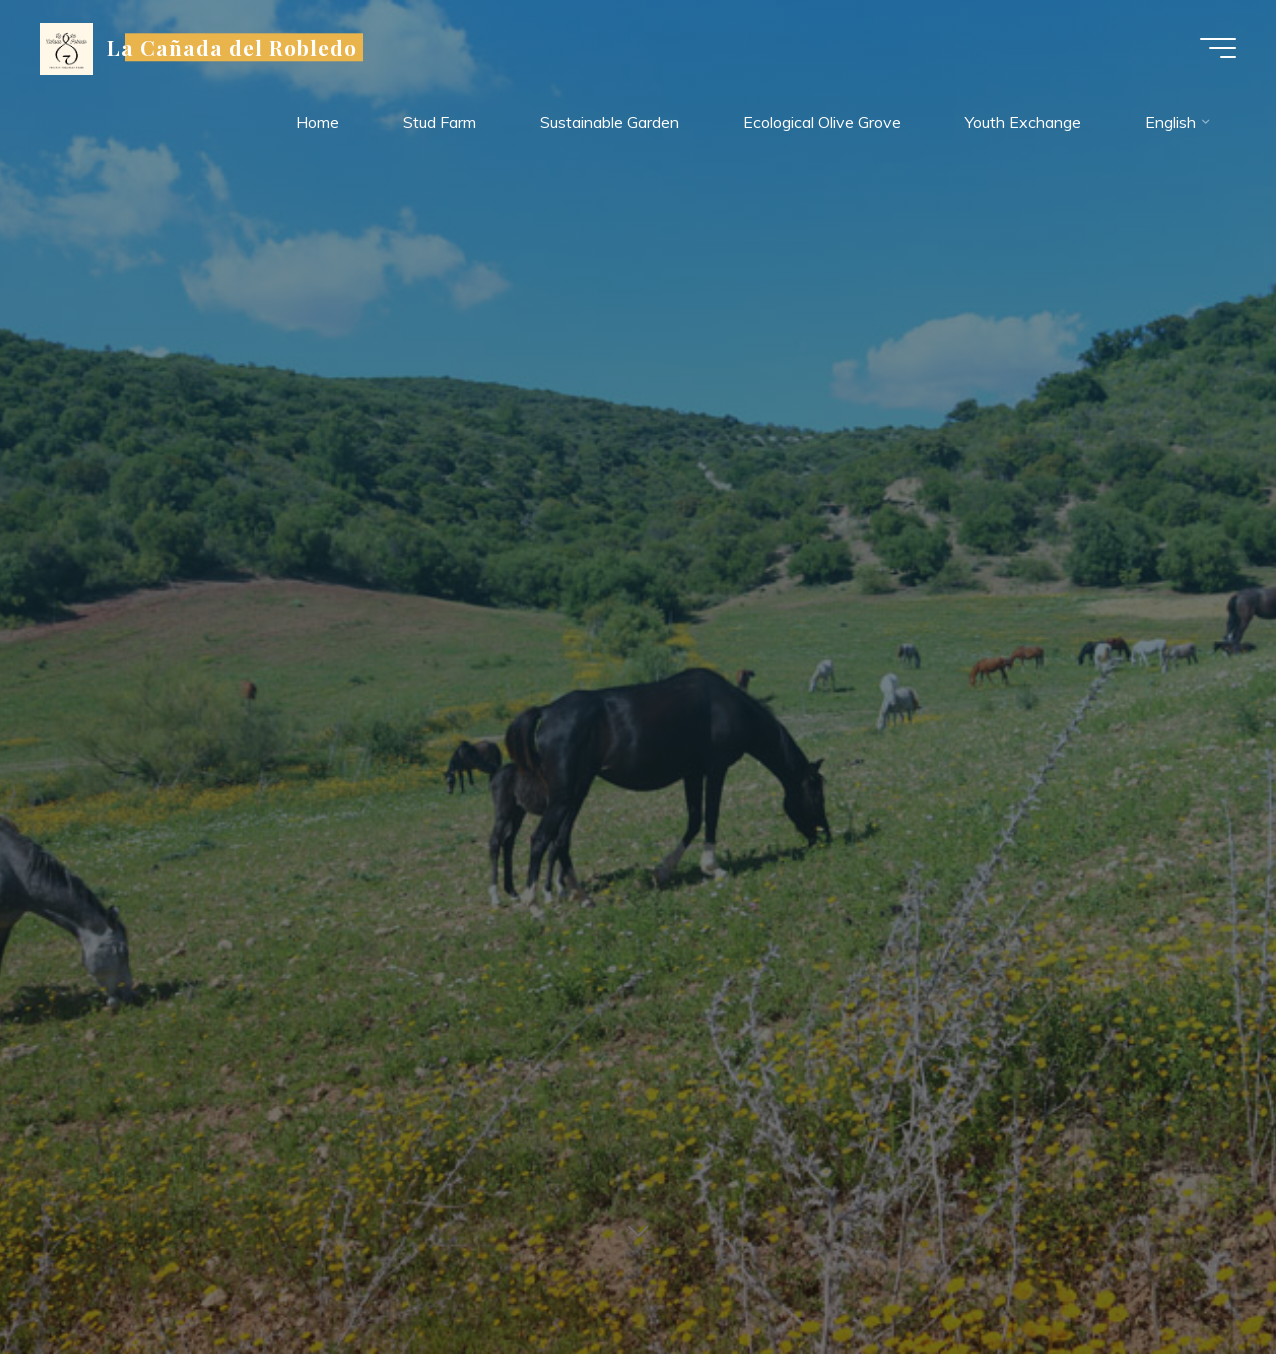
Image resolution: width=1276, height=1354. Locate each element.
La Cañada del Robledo (232, 47)
